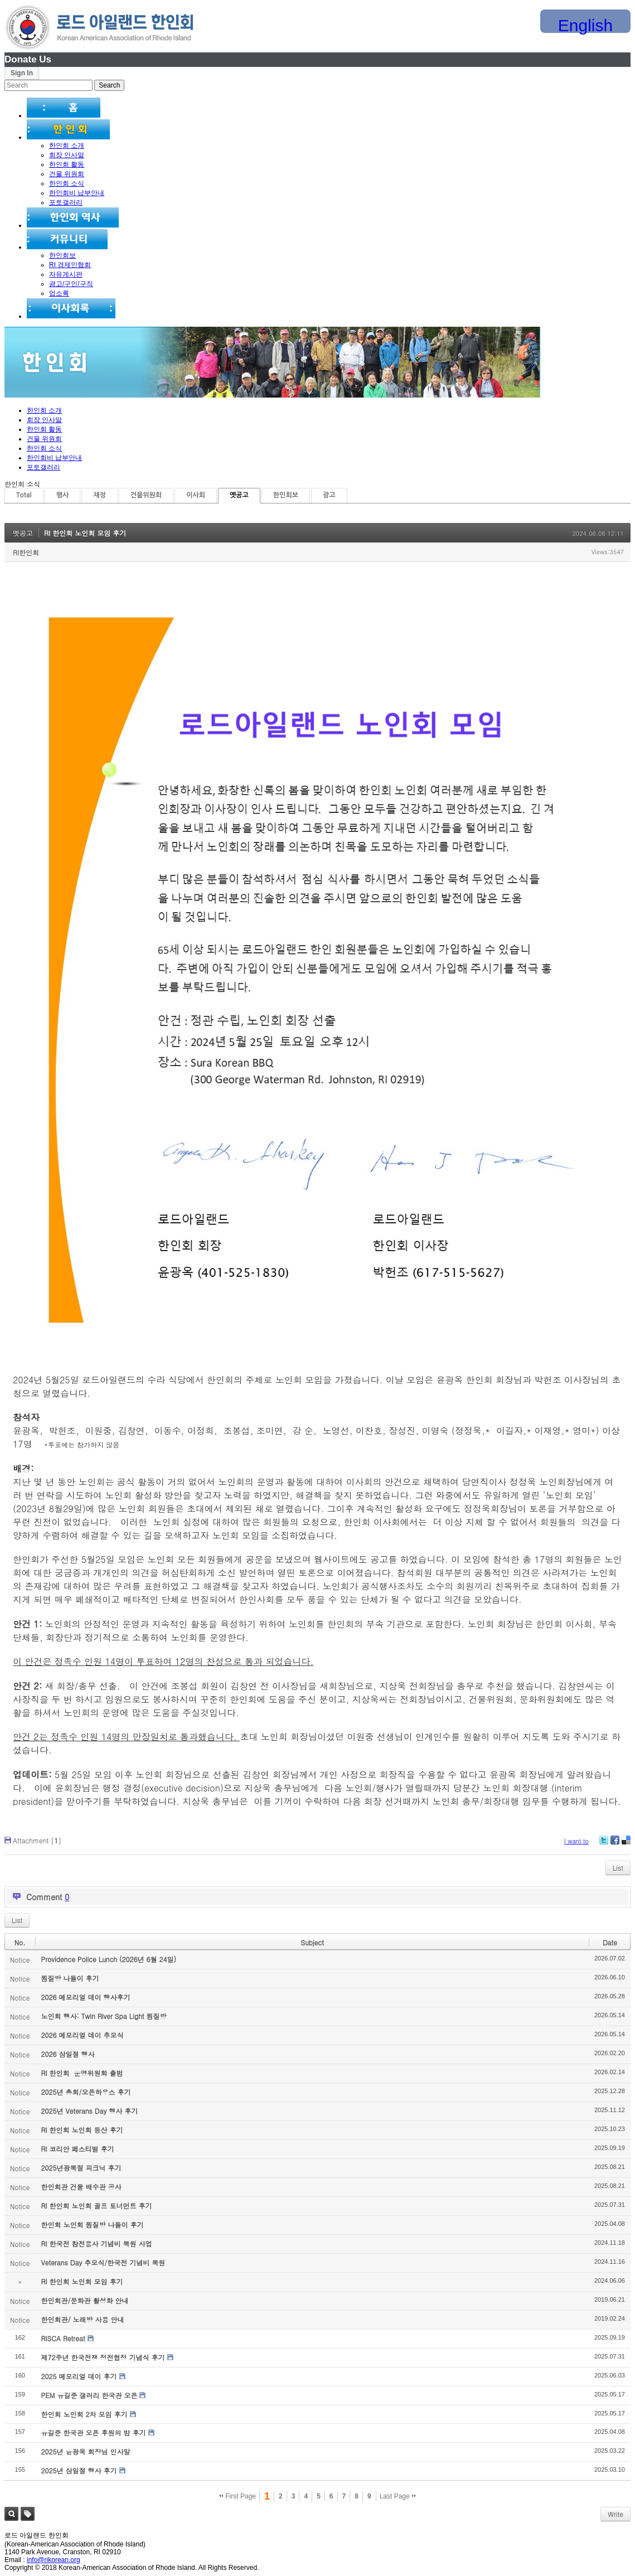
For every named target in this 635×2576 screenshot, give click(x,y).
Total (24, 495)
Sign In (22, 73)
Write (615, 2514)
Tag (28, 2514)
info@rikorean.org (53, 2560)
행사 (62, 495)
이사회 (195, 495)
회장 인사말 (66, 155)
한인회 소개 (66, 145)
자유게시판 (66, 274)
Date (610, 1942)
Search (11, 2514)
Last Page (398, 2496)
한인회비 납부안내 (76, 193)
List (618, 1867)
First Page (237, 2496)
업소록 (59, 293)
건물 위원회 (66, 174)
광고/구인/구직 (71, 284)
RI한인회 (26, 552)
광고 (329, 495)
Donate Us (27, 59)
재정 (99, 495)
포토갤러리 (66, 202)
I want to (576, 1841)
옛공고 (239, 495)
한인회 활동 (66, 164)
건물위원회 (146, 495)
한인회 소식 (66, 183)
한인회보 (62, 255)
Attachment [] (37, 1840)
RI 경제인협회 (70, 265)
